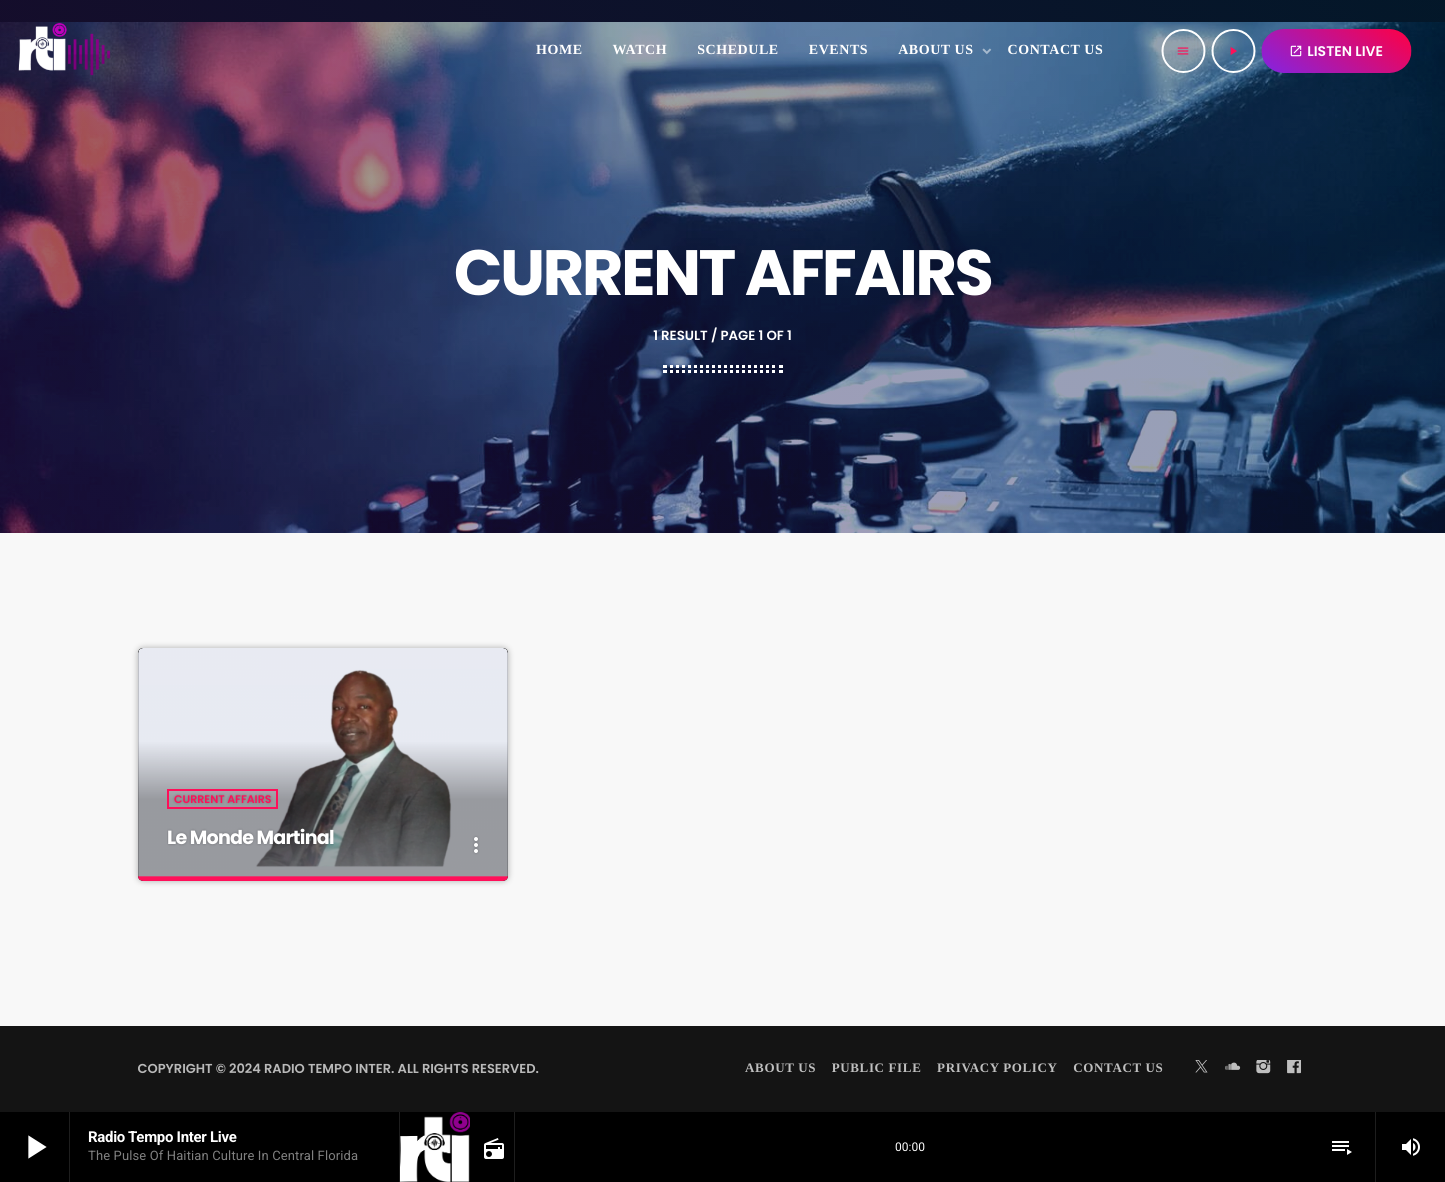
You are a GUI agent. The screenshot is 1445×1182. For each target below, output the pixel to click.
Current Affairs (222, 800)
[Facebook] (1294, 1068)
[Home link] (64, 51)
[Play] (1233, 51)
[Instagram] (1263, 1068)
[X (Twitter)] (1202, 1068)
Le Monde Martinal (254, 838)
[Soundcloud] (1233, 1068)
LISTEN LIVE (1336, 51)
